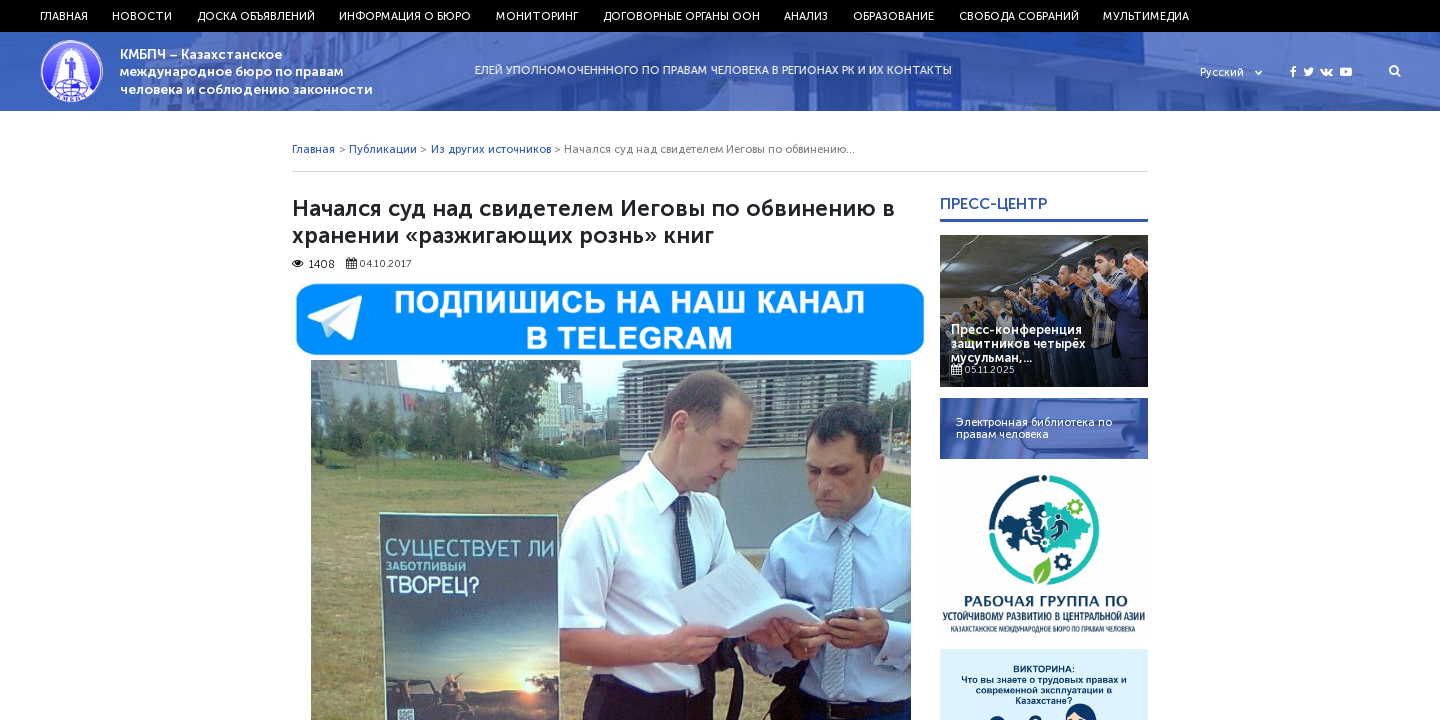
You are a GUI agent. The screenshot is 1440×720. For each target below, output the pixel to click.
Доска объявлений (256, 16)
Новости (142, 16)
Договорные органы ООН (681, 16)
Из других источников (491, 149)
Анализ (806, 16)
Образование (893, 16)
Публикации (383, 149)
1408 (313, 264)
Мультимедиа (1146, 16)
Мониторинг (537, 16)
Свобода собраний (1019, 16)
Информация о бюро (405, 16)
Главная (64, 16)
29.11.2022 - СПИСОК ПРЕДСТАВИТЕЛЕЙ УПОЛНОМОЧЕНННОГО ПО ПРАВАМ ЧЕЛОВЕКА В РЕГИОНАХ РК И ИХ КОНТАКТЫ (621, 70)
